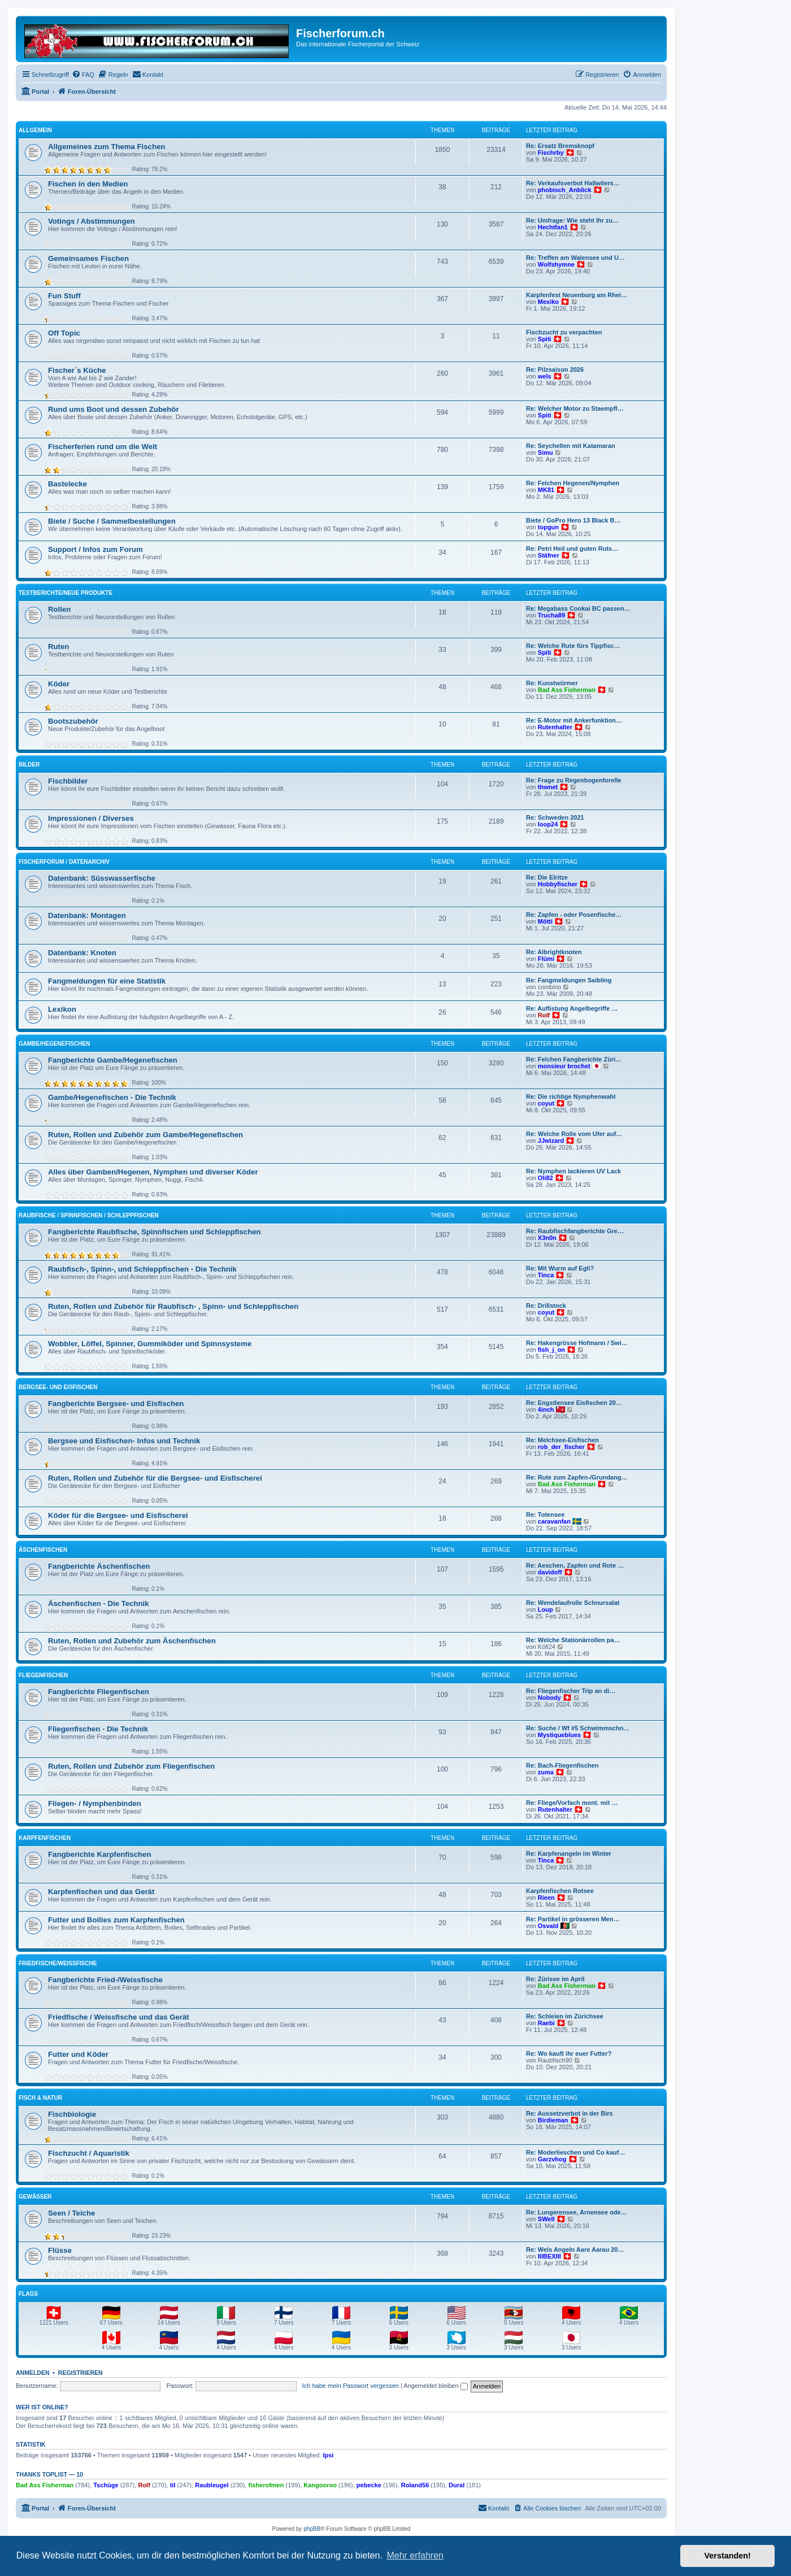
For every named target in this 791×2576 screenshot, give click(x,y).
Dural (456, 2485)
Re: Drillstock (546, 1305)
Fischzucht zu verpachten (564, 332)
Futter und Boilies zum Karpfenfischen (116, 1920)
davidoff (550, 1572)
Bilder (29, 765)
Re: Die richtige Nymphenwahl (570, 1096)
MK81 (546, 489)
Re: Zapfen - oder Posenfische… (573, 914)
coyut (546, 1103)
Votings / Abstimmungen (91, 221)
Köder (58, 684)
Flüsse (60, 2250)
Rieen (546, 1897)
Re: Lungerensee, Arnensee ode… (576, 2212)
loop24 (548, 824)
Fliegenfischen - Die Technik (98, 1729)
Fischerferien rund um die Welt (102, 446)
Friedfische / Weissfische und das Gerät (118, 2017)
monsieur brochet (564, 1066)
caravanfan (554, 1521)
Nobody (549, 1697)
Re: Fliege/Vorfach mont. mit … (572, 1802)
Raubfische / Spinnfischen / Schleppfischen (89, 1215)
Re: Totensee (545, 1514)
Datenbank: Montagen (87, 915)
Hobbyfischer (557, 884)
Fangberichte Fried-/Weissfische (105, 1979)
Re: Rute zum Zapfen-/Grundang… (577, 1477)
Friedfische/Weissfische (58, 1963)
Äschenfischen (43, 1550)
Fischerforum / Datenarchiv (64, 862)
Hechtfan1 (553, 227)
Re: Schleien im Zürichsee (564, 2016)
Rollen (59, 609)
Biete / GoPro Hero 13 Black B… (573, 520)
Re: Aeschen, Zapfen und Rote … (575, 1565)
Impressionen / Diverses (91, 818)
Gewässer (35, 2197)
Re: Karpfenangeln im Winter (568, 1853)
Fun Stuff (64, 295)
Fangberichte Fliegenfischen (98, 1691)
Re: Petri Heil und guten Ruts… (572, 548)
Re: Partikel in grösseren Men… (573, 1919)
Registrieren (80, 2372)
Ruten (58, 646)
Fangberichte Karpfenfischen (99, 1854)
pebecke (369, 2485)
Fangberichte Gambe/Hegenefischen (112, 1060)
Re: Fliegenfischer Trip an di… (570, 1690)
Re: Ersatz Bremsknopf (560, 145)
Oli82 (545, 1177)
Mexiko (548, 301)
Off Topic (64, 333)
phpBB (311, 2529)
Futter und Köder (78, 2054)
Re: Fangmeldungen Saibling (569, 980)
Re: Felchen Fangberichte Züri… (573, 1059)
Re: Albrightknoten (554, 951)
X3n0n (547, 1237)
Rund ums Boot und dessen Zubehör (113, 409)
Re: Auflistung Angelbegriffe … (572, 1008)
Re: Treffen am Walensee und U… (575, 257)
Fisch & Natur (40, 2098)
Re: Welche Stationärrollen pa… (573, 1640)
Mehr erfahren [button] (415, 2555)
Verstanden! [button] (728, 2555)
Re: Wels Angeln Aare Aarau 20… (575, 2249)
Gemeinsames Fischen (88, 258)
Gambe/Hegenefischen (54, 1044)
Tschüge (105, 2485)
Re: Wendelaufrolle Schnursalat (572, 1602)
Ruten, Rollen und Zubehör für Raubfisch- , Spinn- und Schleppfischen (173, 1306)
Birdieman (553, 2120)
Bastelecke (67, 484)
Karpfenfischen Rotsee (560, 1890)
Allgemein (35, 130)
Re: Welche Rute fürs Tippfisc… (573, 645)
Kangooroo (320, 2485)
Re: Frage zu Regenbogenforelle (573, 780)
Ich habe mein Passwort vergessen (350, 2385)
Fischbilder (68, 781)
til (173, 2485)
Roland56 (415, 2485)
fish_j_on (551, 1349)
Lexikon (62, 1009)
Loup (545, 1609)
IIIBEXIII (549, 2256)
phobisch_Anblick (565, 189)
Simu (545, 452)
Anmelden (33, 2372)
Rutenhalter (555, 727)
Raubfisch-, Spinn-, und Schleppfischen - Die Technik (142, 1269)
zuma (546, 1772)
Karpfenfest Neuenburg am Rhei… (576, 294)
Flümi (546, 958)
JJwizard (551, 1140)
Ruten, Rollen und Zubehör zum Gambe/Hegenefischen (145, 1134)
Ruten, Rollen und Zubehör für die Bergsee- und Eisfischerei (155, 1478)
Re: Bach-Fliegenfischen (562, 1765)
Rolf (544, 1015)
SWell (546, 2219)
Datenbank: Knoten (82, 952)
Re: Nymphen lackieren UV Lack (573, 1171)
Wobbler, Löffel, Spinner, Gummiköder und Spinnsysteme (149, 1343)
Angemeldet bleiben (435, 2385)
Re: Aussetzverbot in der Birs (569, 2113)
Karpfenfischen (45, 1838)
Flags (28, 2294)
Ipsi (328, 2455)
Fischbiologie (72, 2114)
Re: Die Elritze (547, 877)
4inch (546, 1409)
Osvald (548, 1925)
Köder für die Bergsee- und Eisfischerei (118, 1515)
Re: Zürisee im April (555, 1978)
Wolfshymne (556, 264)
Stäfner (548, 555)
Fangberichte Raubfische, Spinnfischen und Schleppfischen (154, 1232)
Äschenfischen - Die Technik (98, 1603)
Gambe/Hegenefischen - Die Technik (112, 1097)
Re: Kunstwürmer (552, 683)
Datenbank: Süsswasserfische (101, 878)
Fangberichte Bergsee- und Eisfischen (116, 1403)
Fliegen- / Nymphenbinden (94, 1803)
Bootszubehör (73, 721)
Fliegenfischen (43, 1675)
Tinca (546, 1275)
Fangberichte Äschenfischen (99, 1566)
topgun (548, 527)
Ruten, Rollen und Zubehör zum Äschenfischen (132, 1641)
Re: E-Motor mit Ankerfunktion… (574, 720)
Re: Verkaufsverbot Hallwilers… (573, 183)
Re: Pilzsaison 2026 (555, 369)
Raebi (546, 2023)
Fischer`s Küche (77, 370)
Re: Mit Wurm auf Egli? (560, 1268)
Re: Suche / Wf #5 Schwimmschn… (577, 1728)
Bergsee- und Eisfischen (58, 1387)
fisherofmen (266, 2485)
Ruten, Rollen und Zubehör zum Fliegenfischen (131, 1766)
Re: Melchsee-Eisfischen (562, 1440)
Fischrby (551, 152)
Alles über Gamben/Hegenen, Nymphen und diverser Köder (153, 1172)
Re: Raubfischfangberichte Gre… (575, 1231)
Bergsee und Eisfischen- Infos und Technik (124, 1441)
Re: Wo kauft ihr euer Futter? (568, 2053)
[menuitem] (83, 74)
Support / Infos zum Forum (95, 549)
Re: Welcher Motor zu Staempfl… (575, 408)
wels (544, 376)
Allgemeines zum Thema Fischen (106, 146)
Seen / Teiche (71, 2213)
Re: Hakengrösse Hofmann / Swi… (577, 1342)
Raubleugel (211, 2485)
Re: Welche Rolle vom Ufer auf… (574, 1133)
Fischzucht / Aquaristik (88, 2153)
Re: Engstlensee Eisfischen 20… (574, 1402)
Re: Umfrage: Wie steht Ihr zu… (572, 220)
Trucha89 (551, 615)
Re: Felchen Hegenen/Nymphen (572, 483)
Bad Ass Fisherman (567, 689)
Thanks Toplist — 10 (49, 2474)
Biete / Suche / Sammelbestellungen (112, 521)
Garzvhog (552, 2159)
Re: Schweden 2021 (555, 817)
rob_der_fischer (561, 1446)
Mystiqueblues (559, 1734)
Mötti (545, 921)
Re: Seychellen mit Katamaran (570, 445)
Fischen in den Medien (88, 184)
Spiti (544, 339)
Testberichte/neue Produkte (65, 593)
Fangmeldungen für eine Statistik (107, 981)
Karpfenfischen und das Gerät (101, 1891)
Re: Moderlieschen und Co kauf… (575, 2152)
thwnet (548, 787)
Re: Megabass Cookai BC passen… (578, 608)
